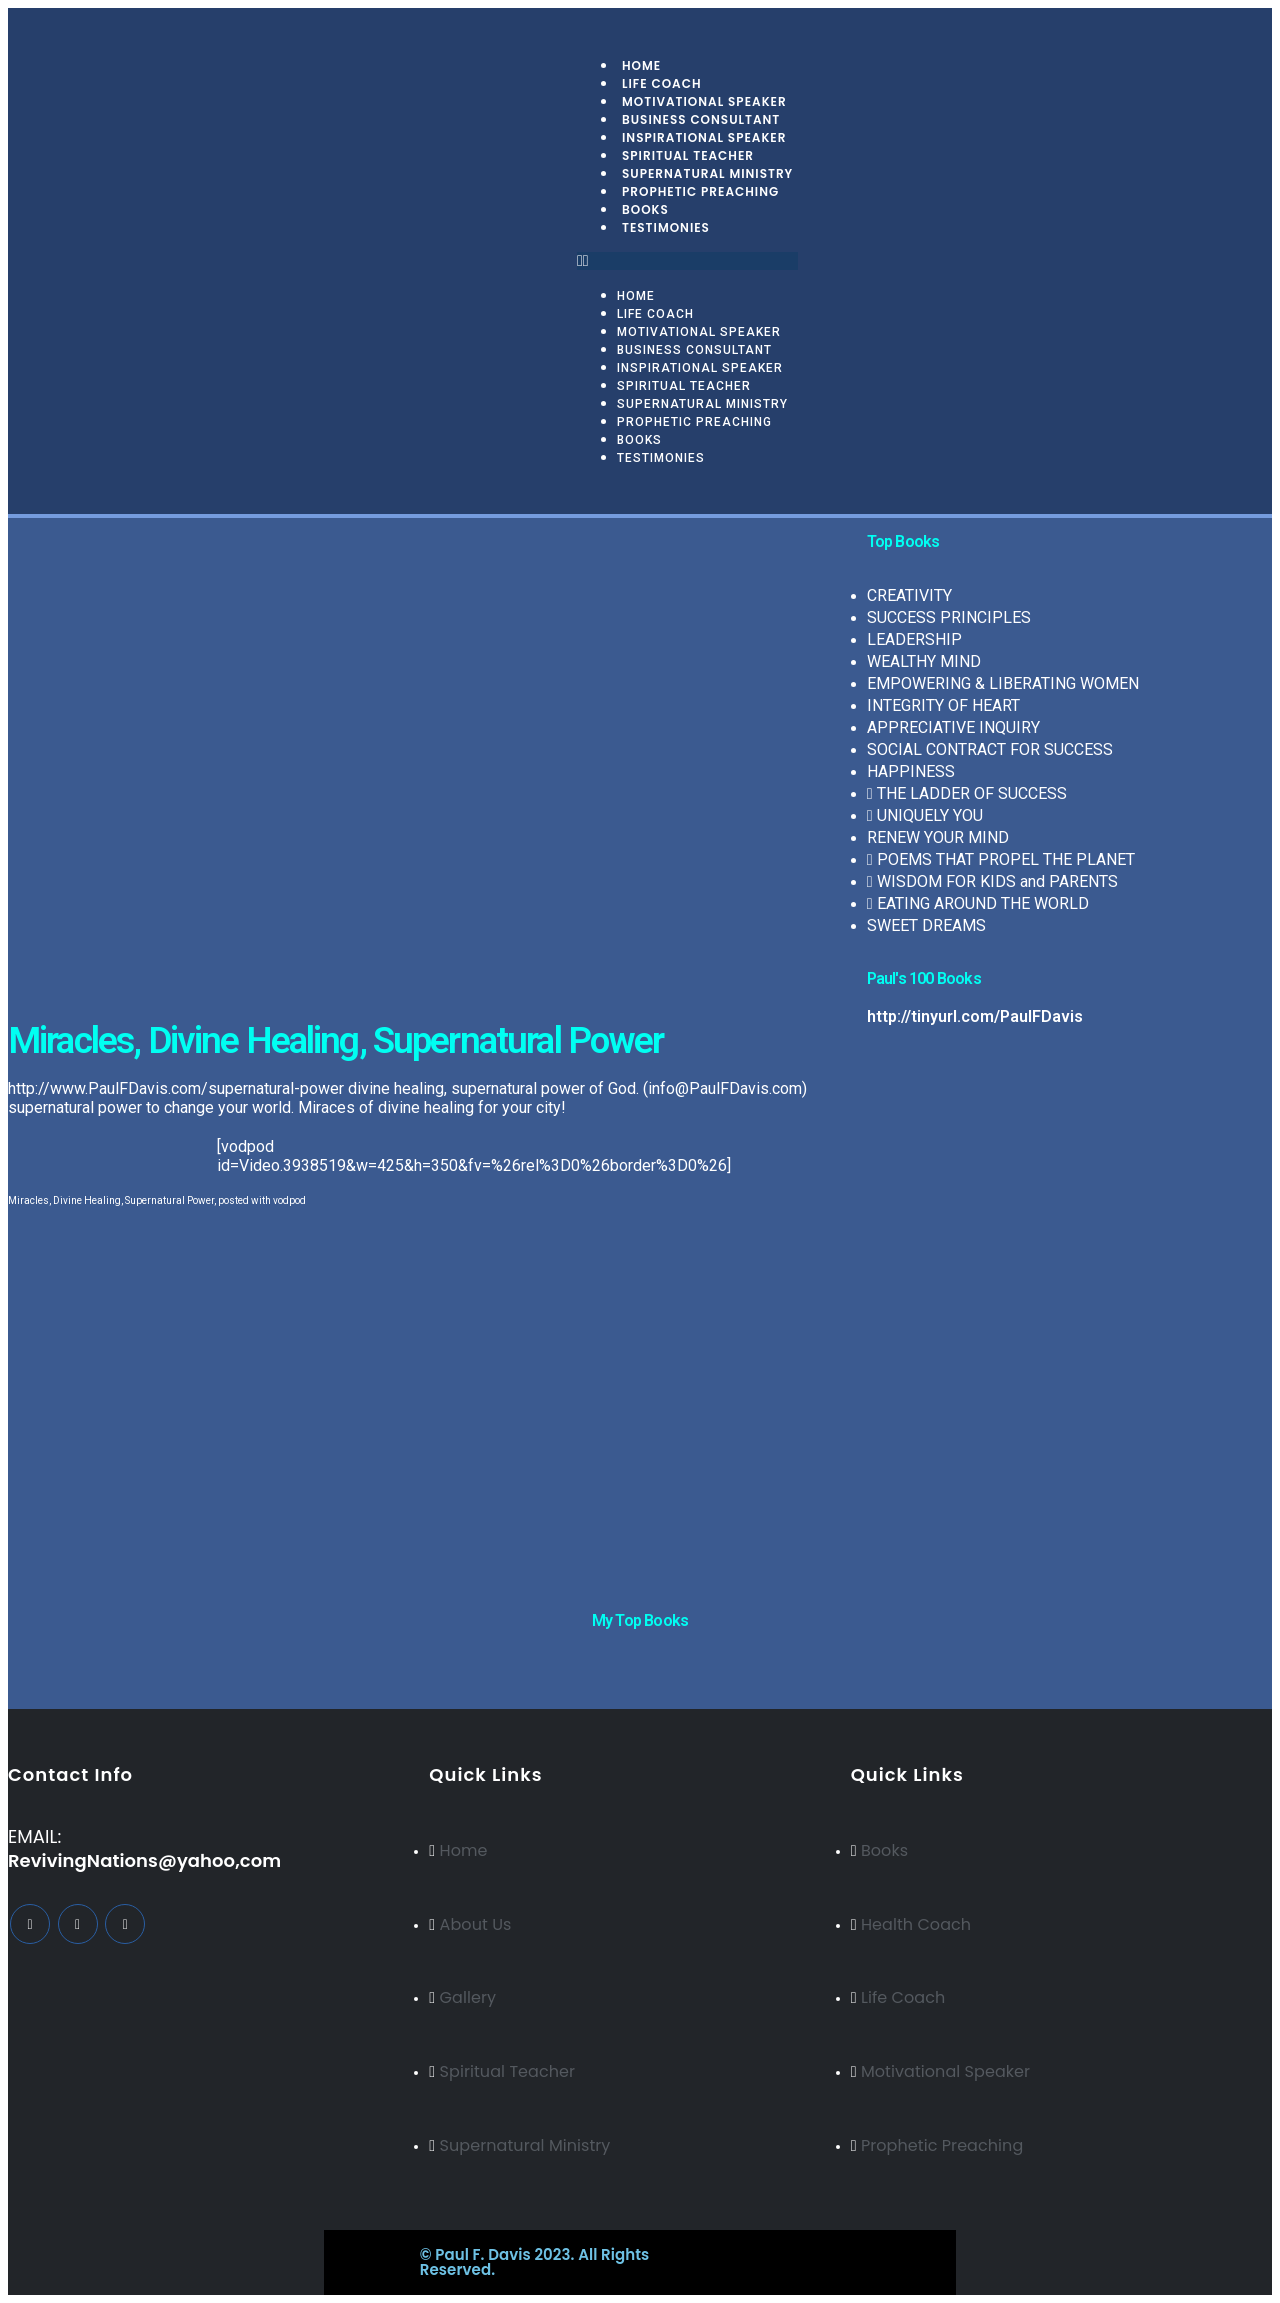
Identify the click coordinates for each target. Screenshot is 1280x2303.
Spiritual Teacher (684, 386)
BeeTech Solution (726, 2254)
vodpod (289, 1200)
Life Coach (655, 314)
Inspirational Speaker (700, 368)
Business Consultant (694, 350)
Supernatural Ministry (702, 404)
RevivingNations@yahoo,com (144, 1860)
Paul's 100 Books (924, 978)
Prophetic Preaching (700, 191)
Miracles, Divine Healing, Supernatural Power (111, 1200)
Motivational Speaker (699, 332)
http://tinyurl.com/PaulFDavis (975, 1016)
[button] (687, 261)
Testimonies (666, 227)
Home (636, 296)
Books (639, 440)
